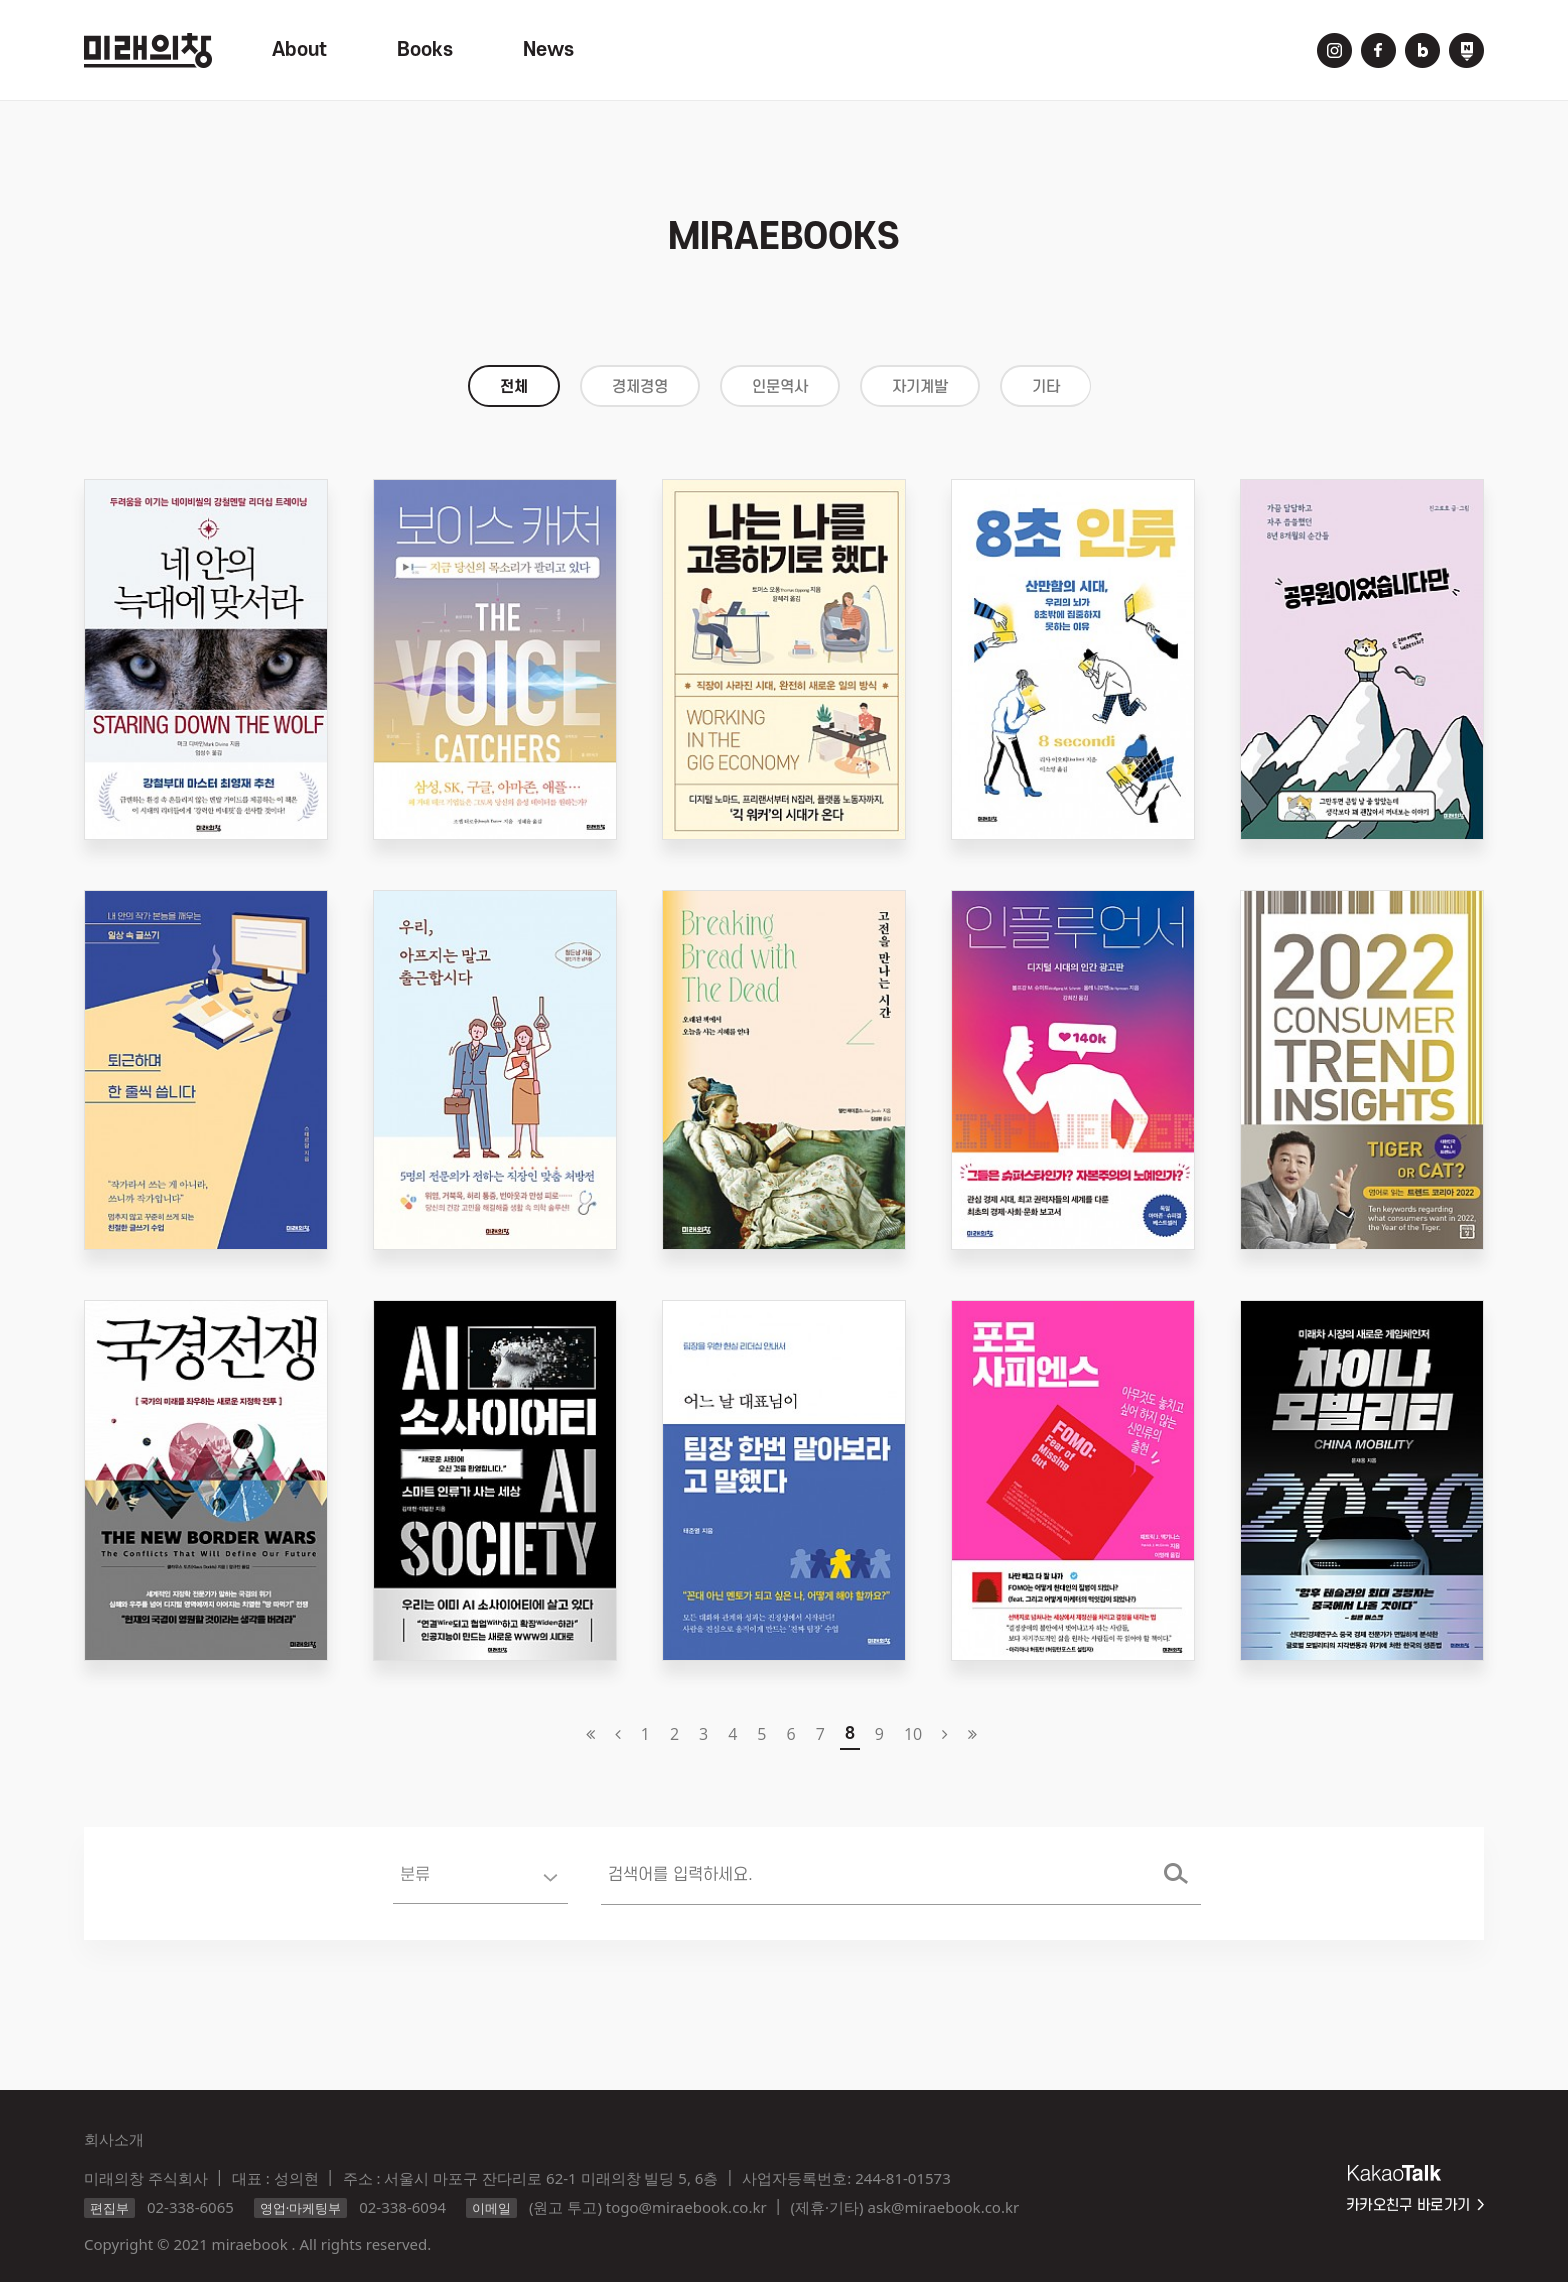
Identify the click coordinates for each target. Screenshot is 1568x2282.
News (548, 50)
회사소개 (114, 2139)
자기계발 (920, 387)
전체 (514, 387)
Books (425, 50)
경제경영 (640, 387)
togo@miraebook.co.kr (686, 2207)
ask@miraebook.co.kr (943, 2207)
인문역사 (780, 387)
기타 (1046, 387)
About (299, 50)
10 (913, 1734)
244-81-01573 (902, 2178)
